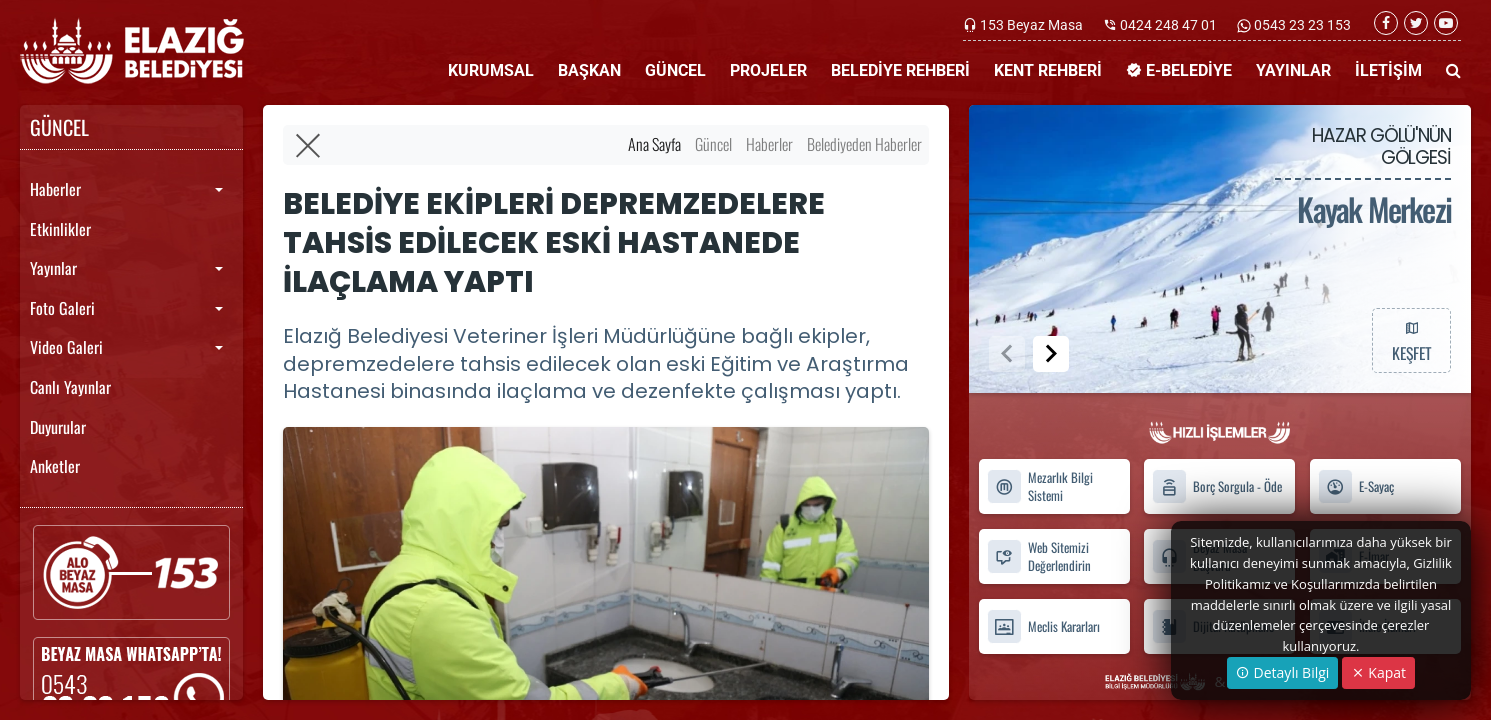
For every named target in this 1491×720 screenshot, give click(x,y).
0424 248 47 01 (1168, 25)
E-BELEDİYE (1179, 70)
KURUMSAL (491, 70)
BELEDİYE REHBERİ (900, 70)
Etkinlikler (60, 229)
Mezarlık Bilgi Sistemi (1040, 487)
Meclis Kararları (1043, 626)
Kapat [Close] (1378, 672)
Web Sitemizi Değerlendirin (1039, 556)
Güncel (713, 144)
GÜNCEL (675, 70)
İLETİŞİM (1388, 70)
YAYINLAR (1293, 70)
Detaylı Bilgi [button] (1282, 672)
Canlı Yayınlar (70, 387)
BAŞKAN (589, 70)
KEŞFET (1411, 340)
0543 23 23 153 (1301, 25)
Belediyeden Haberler (864, 144)
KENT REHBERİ (1048, 70)
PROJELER (768, 70)
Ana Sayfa (654, 144)
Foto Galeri (62, 308)
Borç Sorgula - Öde (1217, 486)
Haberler (55, 189)
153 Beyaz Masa (1031, 25)
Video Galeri (66, 347)
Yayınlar (53, 268)
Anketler (55, 466)
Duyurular (58, 427)
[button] (1051, 354)
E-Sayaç (1356, 486)
